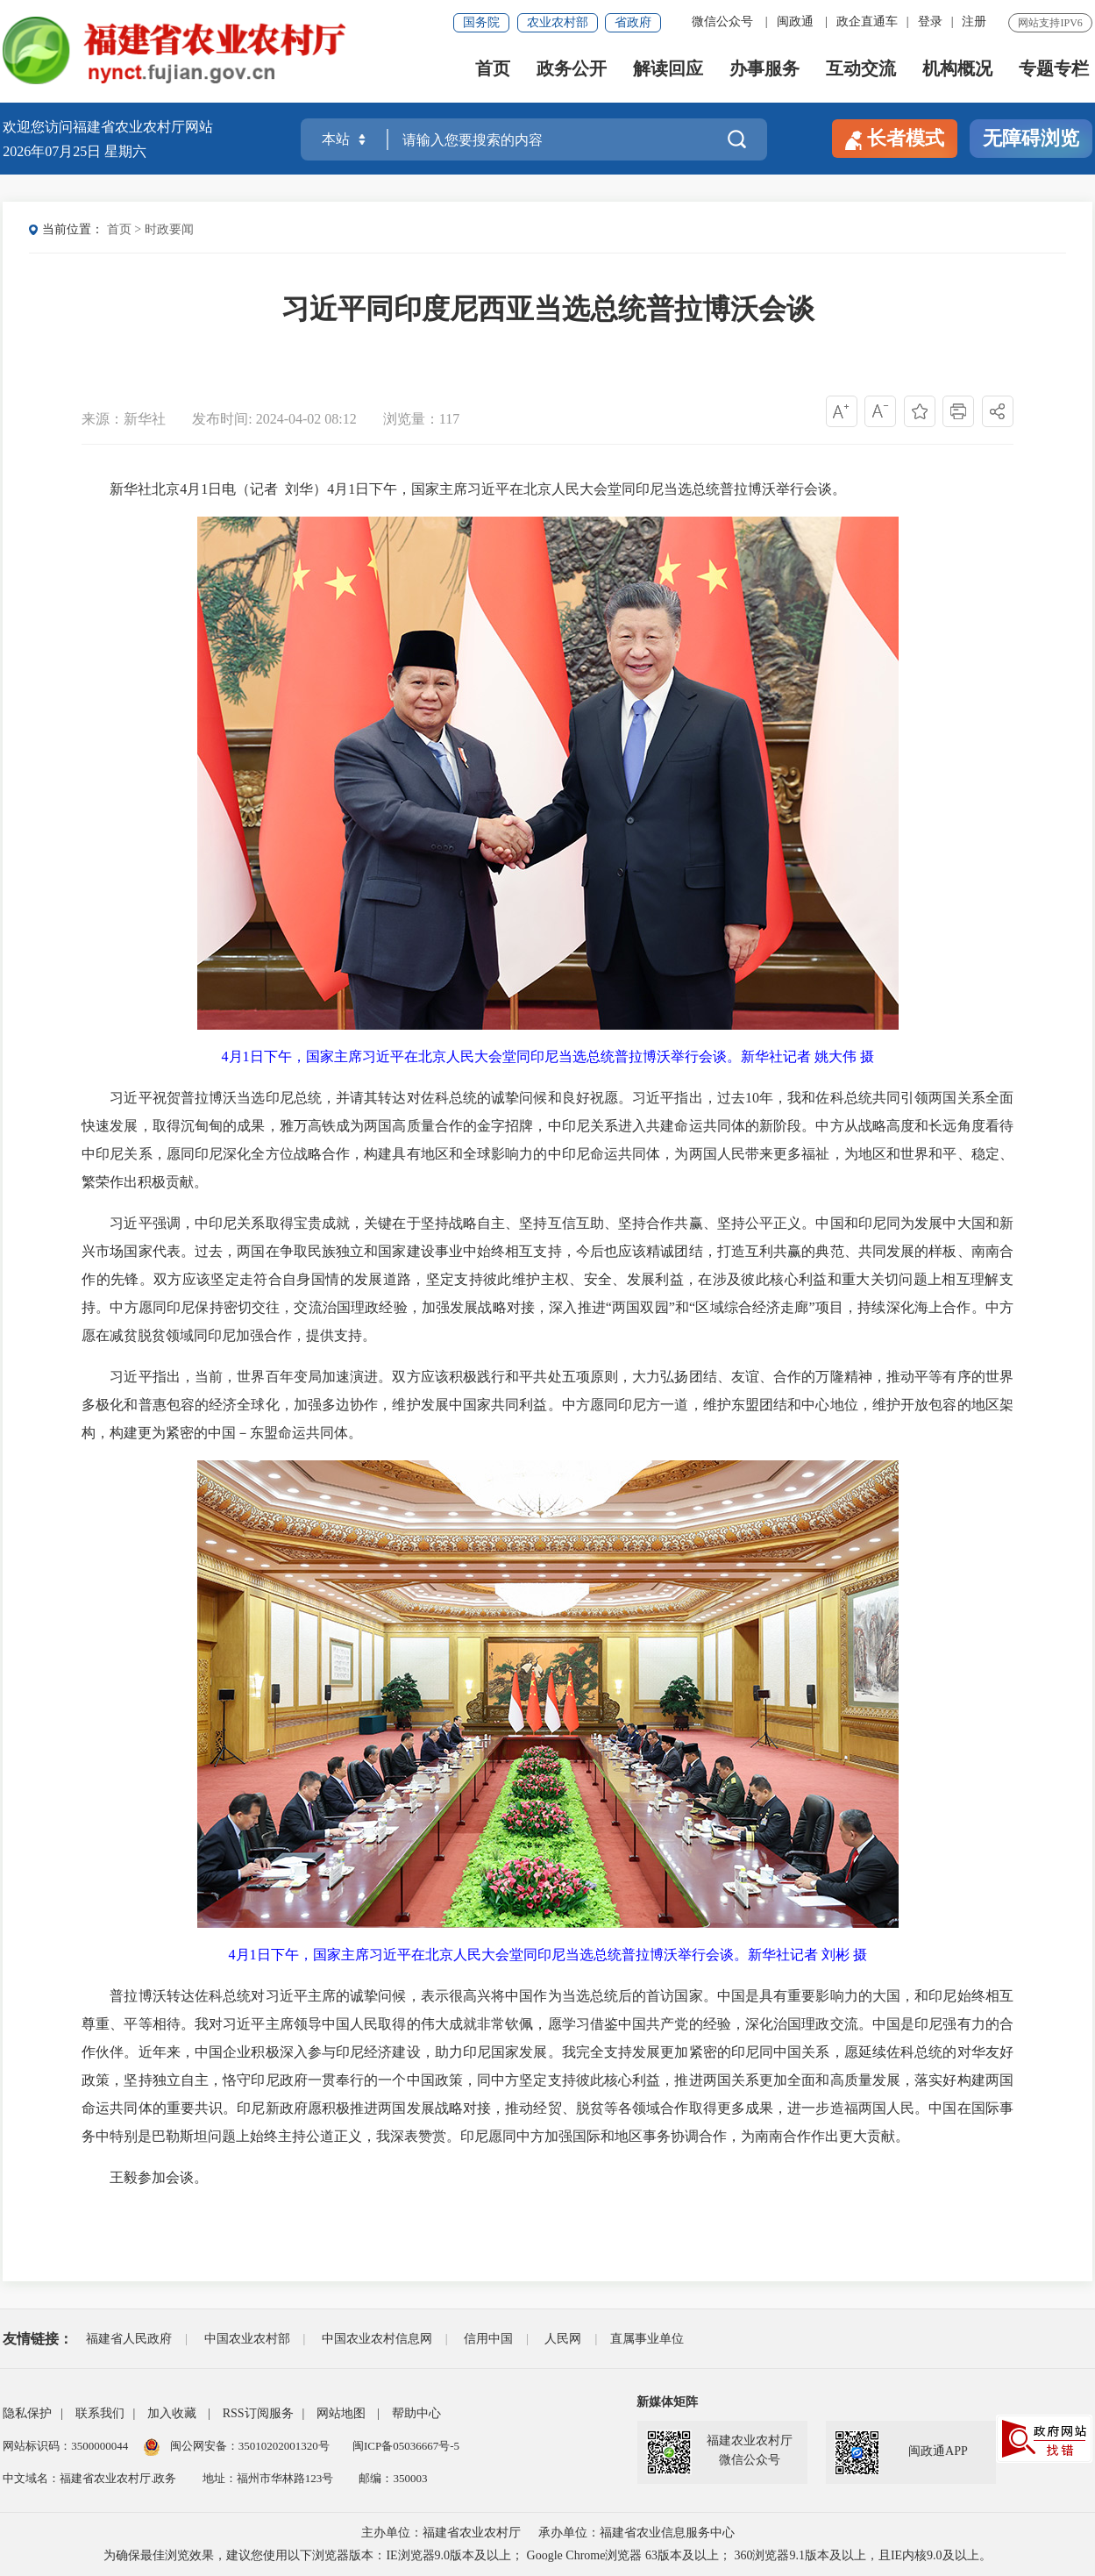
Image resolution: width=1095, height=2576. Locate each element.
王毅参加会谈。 (145, 2177)
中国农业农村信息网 (377, 2338)
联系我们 (99, 2413)
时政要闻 (169, 229)
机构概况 (957, 70)
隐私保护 (27, 2413)
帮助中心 (416, 2413)
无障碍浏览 (1031, 138)
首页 (492, 70)
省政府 (633, 22)
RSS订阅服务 (258, 2413)
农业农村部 (557, 22)
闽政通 (795, 21)
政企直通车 (867, 21)
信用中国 (488, 2338)
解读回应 (668, 70)
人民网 (562, 2338)
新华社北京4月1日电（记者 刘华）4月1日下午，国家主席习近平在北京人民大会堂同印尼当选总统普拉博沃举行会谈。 (464, 489)
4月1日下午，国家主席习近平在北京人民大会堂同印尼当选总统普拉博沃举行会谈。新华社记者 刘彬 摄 (548, 1954)
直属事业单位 (647, 2338)
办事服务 (764, 70)
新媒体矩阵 (667, 2401)
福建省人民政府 (129, 2338)
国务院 (481, 22)
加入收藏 (171, 2413)
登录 (930, 21)
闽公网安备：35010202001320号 (251, 2445)
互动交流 (861, 70)
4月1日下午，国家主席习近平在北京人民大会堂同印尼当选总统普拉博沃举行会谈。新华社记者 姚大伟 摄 (548, 1056)
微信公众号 (722, 21)
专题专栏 (1054, 70)
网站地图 (341, 2413)
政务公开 (572, 70)
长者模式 (894, 138)
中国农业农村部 (247, 2338)
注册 (974, 21)
